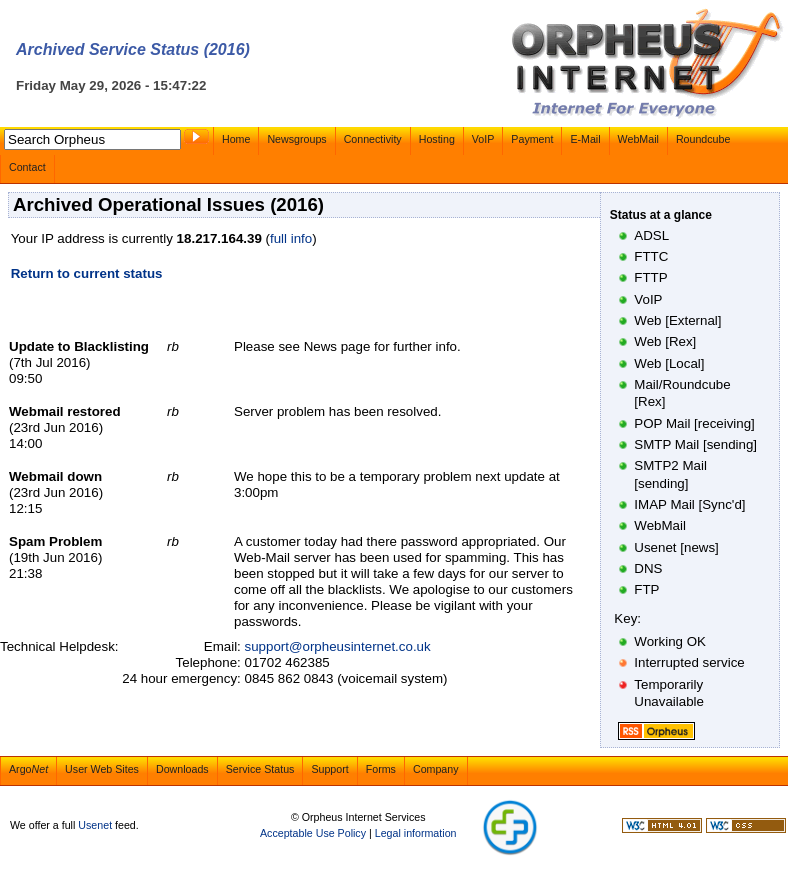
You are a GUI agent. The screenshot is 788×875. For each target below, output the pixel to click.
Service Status (260, 769)
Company (436, 769)
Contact (27, 167)
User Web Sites (102, 769)
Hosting (437, 139)
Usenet (95, 825)
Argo (28, 769)
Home (236, 139)
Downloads (182, 769)
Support (329, 769)
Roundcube (703, 139)
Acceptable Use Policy (313, 833)
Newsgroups (296, 139)
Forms (381, 769)
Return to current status (87, 273)
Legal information (416, 833)
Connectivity (373, 139)
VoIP (483, 139)
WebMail (638, 139)
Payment (532, 139)
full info (291, 238)
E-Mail (585, 139)
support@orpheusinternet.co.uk (338, 646)
